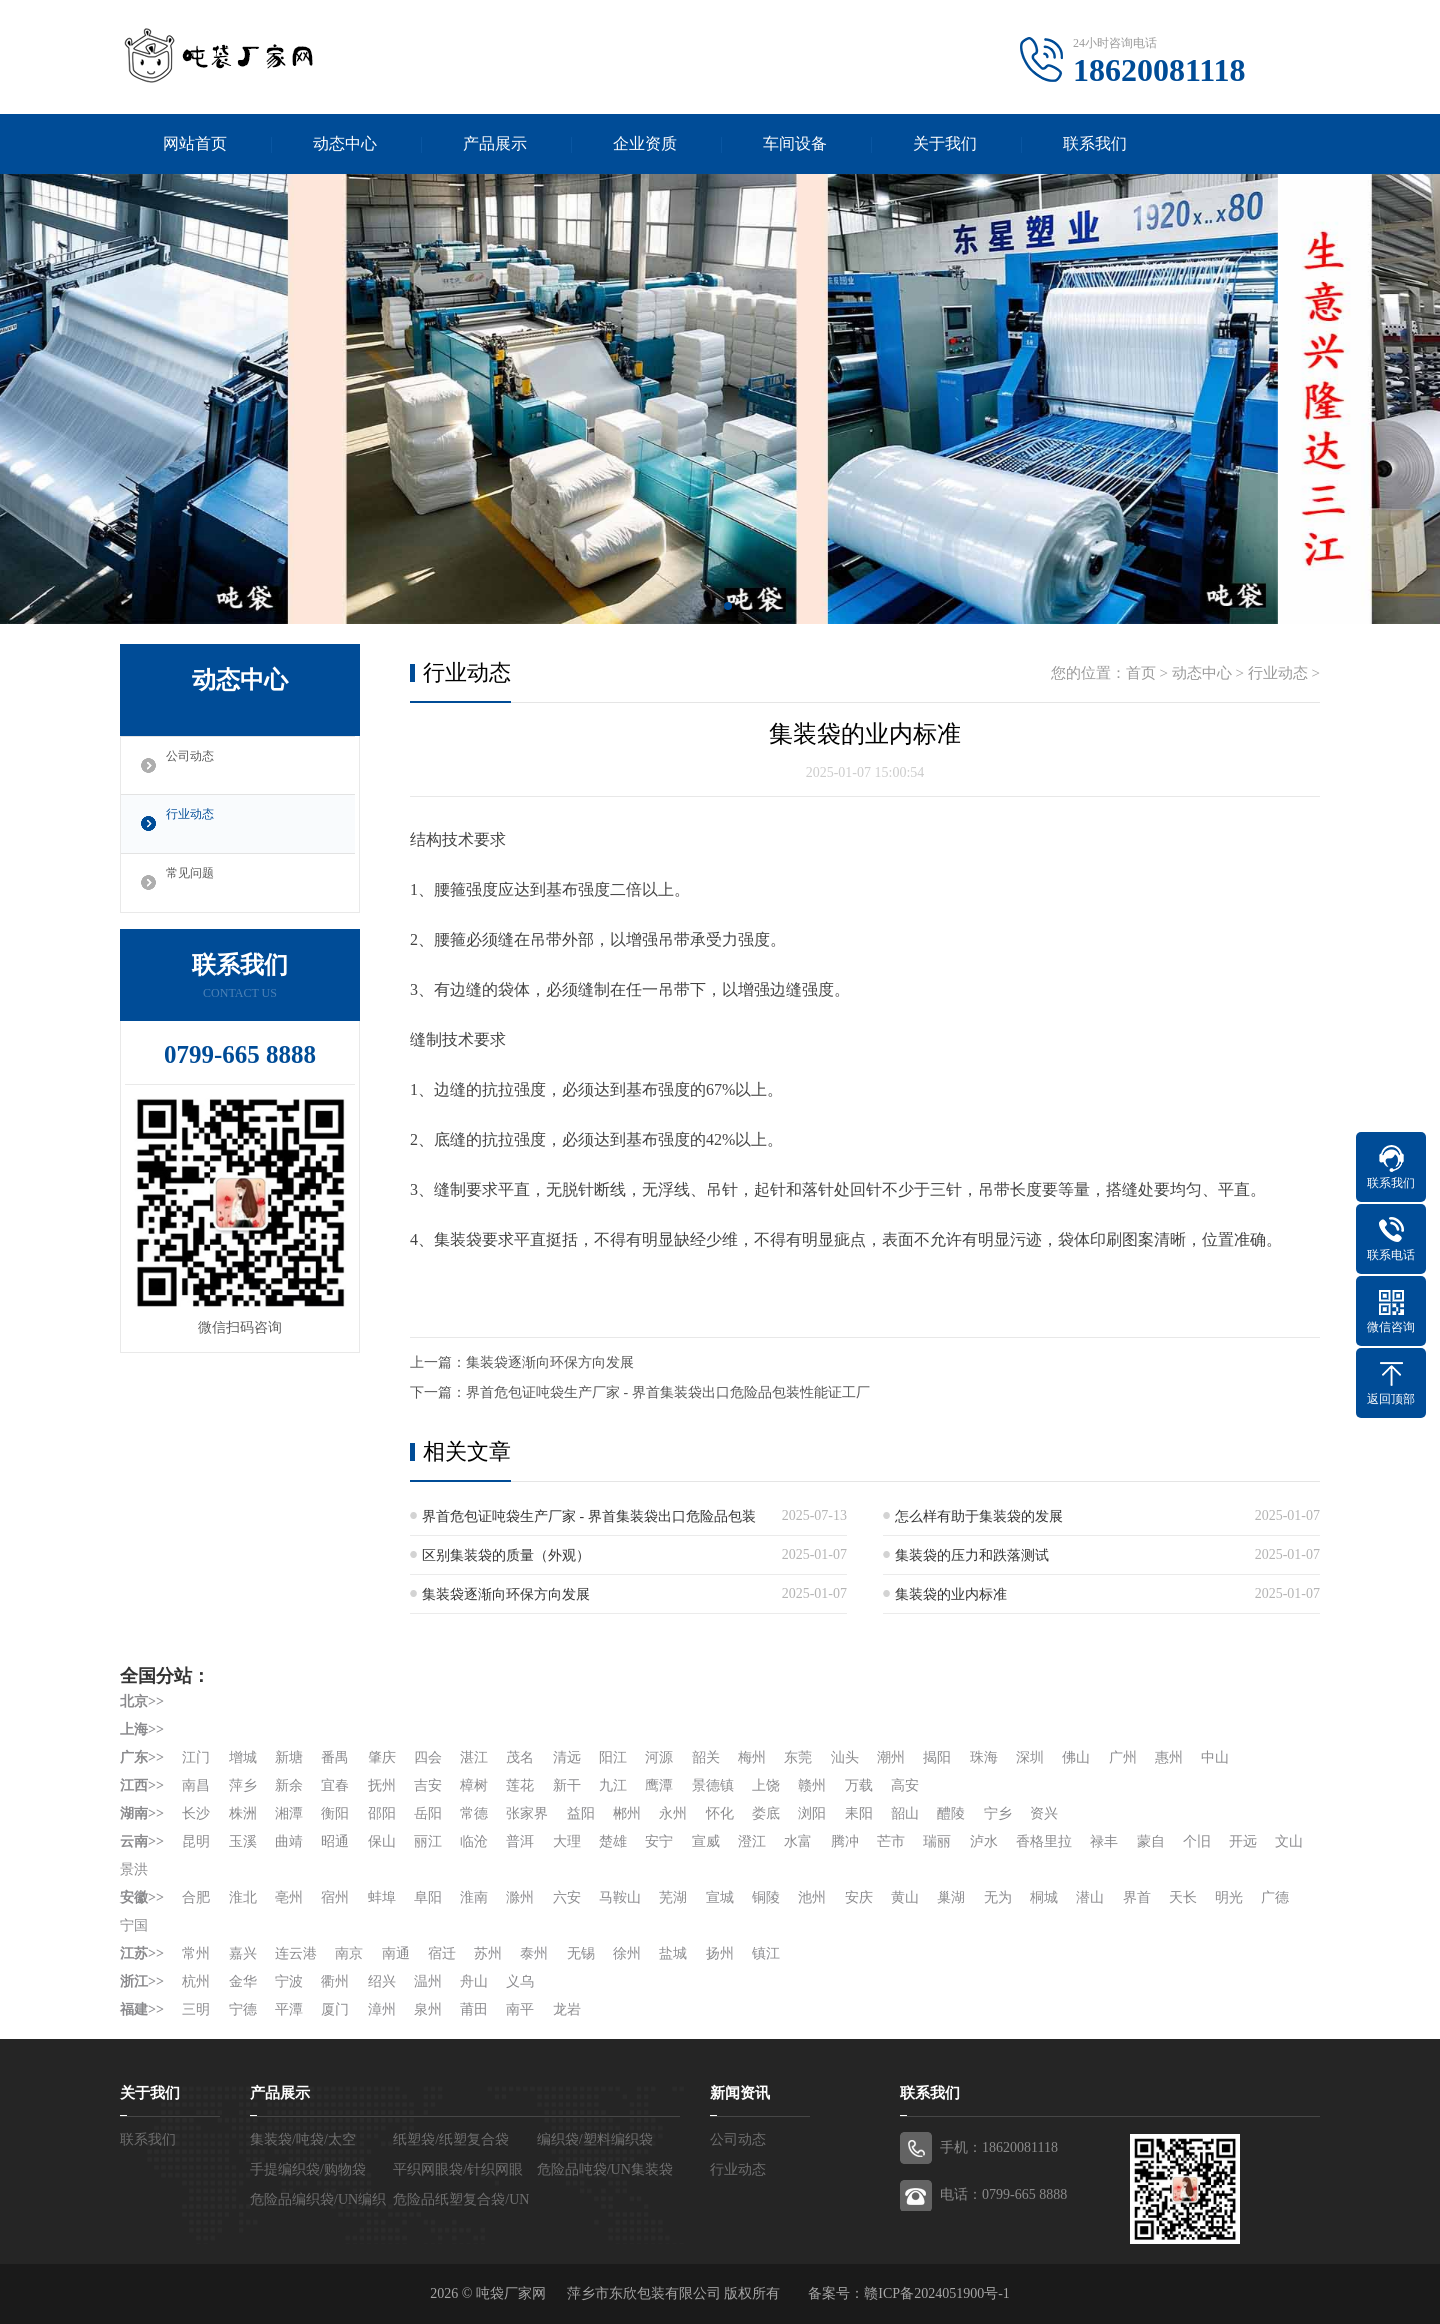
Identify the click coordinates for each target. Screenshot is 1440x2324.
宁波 (289, 1981)
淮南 (475, 1897)
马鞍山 (622, 1897)
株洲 (243, 1813)
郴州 (629, 1813)
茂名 (522, 1757)
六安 (568, 1897)
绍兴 (382, 1981)
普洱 (522, 1841)
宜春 (336, 1785)
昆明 (196, 1841)
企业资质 (645, 143)
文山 (134, 1869)
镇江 (768, 1953)
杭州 (196, 1981)
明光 (1233, 1897)
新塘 (289, 1757)
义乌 (522, 1981)
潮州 (894, 1757)
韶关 (708, 1757)
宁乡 (1001, 1813)
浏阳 (815, 1813)
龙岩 (568, 2009)
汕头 (847, 1757)
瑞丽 (940, 1841)
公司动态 (197, 766)
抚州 (382, 1785)
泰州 (536, 1953)
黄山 (908, 1897)
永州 (675, 1813)
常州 (196, 1953)
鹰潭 (661, 1785)
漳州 (382, 2009)
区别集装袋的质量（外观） (506, 1555)
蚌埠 (382, 1897)
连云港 (296, 1953)
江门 (196, 1757)
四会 (429, 1757)
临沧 (475, 1841)
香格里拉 (1047, 1841)
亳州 (289, 1897)
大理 (568, 1841)
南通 (396, 1953)
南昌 (196, 1785)
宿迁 (443, 1953)
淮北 (243, 1897)
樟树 (475, 1785)
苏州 (489, 1953)
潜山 (1094, 1897)
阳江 (615, 1757)
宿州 (336, 1897)
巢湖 (954, 1897)
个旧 (1201, 1841)
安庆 (861, 1897)
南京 (350, 1953)
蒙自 (1154, 1841)
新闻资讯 (740, 2093)
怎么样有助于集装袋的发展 (979, 1516)
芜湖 (675, 1897)
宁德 (243, 2009)
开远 (1247, 1841)
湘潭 (289, 1813)
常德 (475, 1813)
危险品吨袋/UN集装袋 (605, 2169)
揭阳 (940, 1757)
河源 (661, 1757)
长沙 (196, 1813)
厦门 (336, 2009)
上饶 (768, 1785)
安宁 (661, 1841)
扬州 (722, 1953)
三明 (196, 2009)
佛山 (1080, 1757)
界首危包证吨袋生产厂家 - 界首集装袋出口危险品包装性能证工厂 (668, 1392)
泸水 (987, 1841)
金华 (243, 1981)
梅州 (754, 1757)
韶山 (908, 1813)
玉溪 (243, 1841)
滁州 (522, 1897)
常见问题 (197, 884)
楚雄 (615, 1841)
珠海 (987, 1757)
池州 (815, 1897)
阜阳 (429, 1897)
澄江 (754, 1841)
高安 (908, 1785)
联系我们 (1095, 143)
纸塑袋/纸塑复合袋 (451, 2139)
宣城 (722, 1897)
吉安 (429, 1785)
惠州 (1173, 1757)
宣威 (708, 1841)
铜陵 (768, 1897)
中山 (1219, 1757)
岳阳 (429, 1813)
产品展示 (495, 143)
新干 (568, 1785)
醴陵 (954, 1813)
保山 (382, 1841)
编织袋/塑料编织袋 (595, 2139)
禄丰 (1108, 1841)
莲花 (522, 1785)
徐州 (629, 1953)
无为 (1001, 1897)
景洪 (181, 1869)
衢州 (336, 1981)
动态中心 (345, 143)
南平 (522, 2009)
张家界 (529, 1813)
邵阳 (382, 1813)
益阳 (582, 1813)
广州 (1126, 1757)
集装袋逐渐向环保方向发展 (550, 1362)
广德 (1280, 1897)
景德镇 (715, 1785)
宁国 (134, 1925)
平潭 (289, 2009)
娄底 (768, 1813)
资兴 (1047, 1813)
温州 (429, 1981)
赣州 (815, 1785)
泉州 (429, 2009)
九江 (615, 1785)
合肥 (196, 1897)
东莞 (801, 1757)
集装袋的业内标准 (951, 1594)
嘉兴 (243, 1953)
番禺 (336, 1757)
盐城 (675, 1953)
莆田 (475, 2009)
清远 (568, 1757)
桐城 (1047, 1897)
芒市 (894, 1841)
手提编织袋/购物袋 (308, 2169)
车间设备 (795, 143)
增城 (243, 1757)
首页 (1141, 673)
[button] (712, 606)
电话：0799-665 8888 (1003, 2194)
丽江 (429, 1841)
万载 (861, 1785)
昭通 (336, 1841)
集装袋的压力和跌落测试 (972, 1555)
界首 (1140, 1897)
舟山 (475, 1981)
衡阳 (336, 1813)
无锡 (582, 1953)
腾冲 (847, 1841)
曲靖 (289, 1841)
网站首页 (195, 143)
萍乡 (243, 1785)
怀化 (722, 1813)
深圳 (1033, 1757)
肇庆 (382, 1757)
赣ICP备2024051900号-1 (936, 2293)
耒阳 (861, 1813)
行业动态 (197, 825)
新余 (289, 1785)
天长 (1187, 1897)
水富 (801, 1841)
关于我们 (945, 143)
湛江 (475, 1757)
